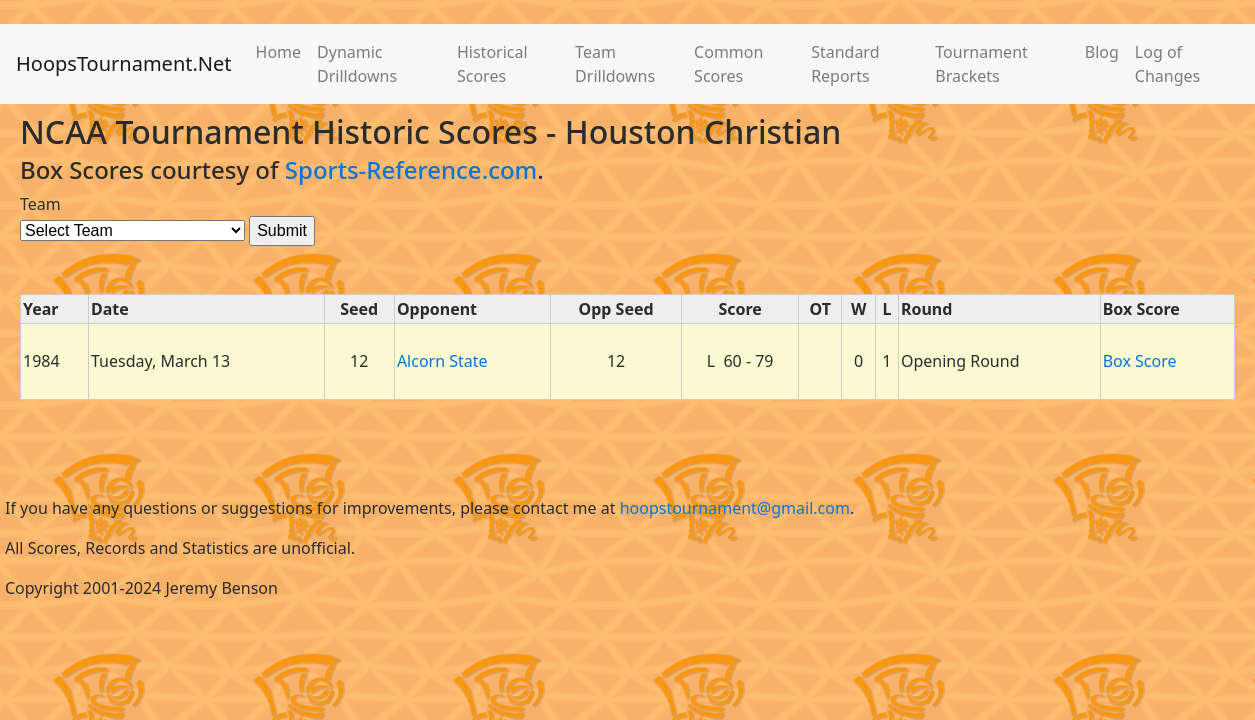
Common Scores (728, 64)
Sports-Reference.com (411, 169)
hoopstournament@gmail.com (735, 508)
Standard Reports (845, 64)
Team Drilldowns (615, 64)
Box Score (1140, 361)
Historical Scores (492, 64)
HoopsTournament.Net (124, 63)
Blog (1102, 52)
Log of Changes (1167, 64)
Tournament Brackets (981, 64)
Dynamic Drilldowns (357, 64)
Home (279, 52)
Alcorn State (442, 361)
